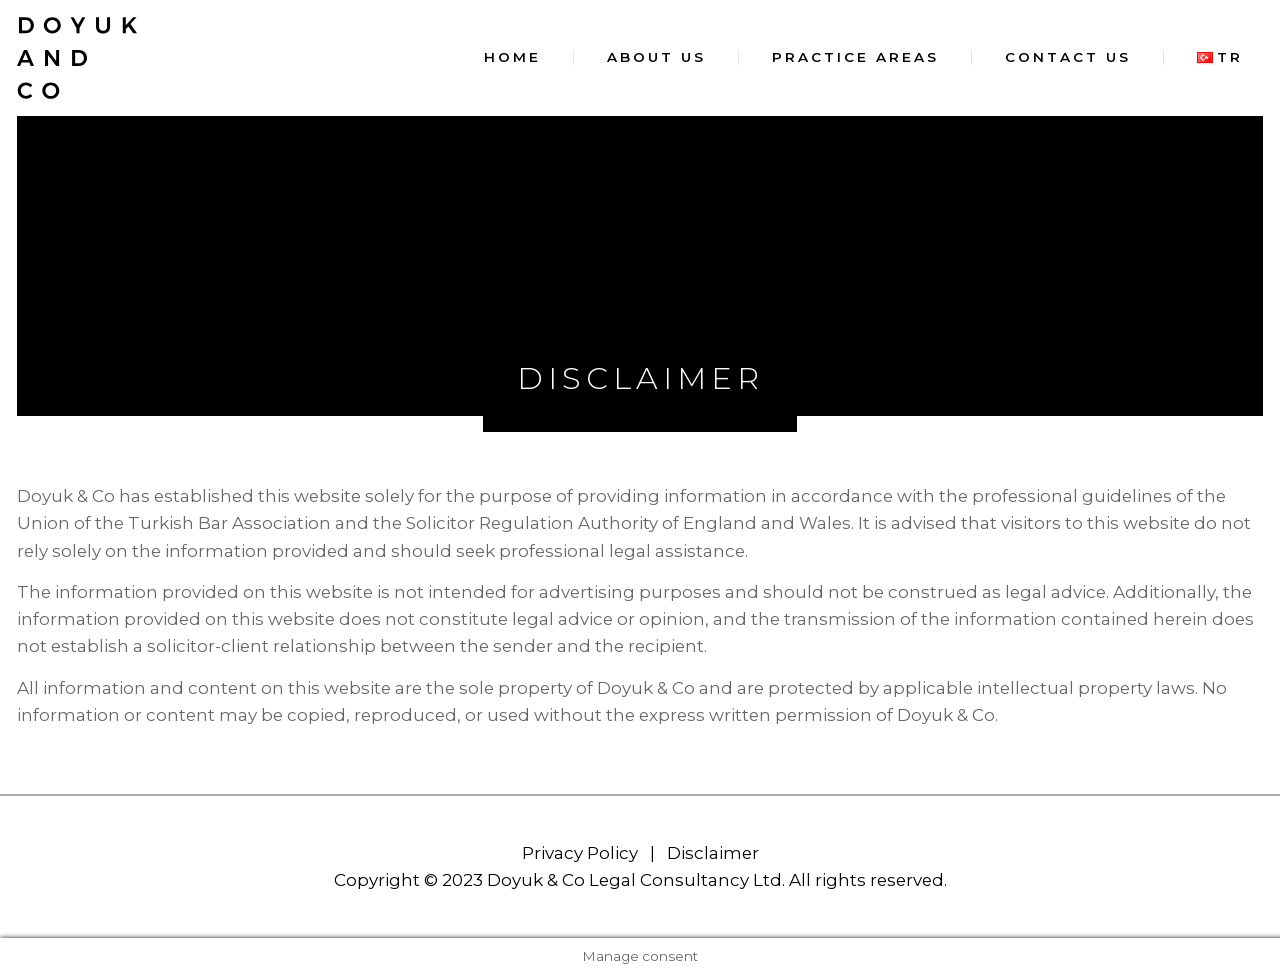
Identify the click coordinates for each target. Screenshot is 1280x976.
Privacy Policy (580, 853)
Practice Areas (855, 57)
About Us (656, 57)
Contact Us (1068, 57)
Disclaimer (713, 853)
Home (512, 57)
